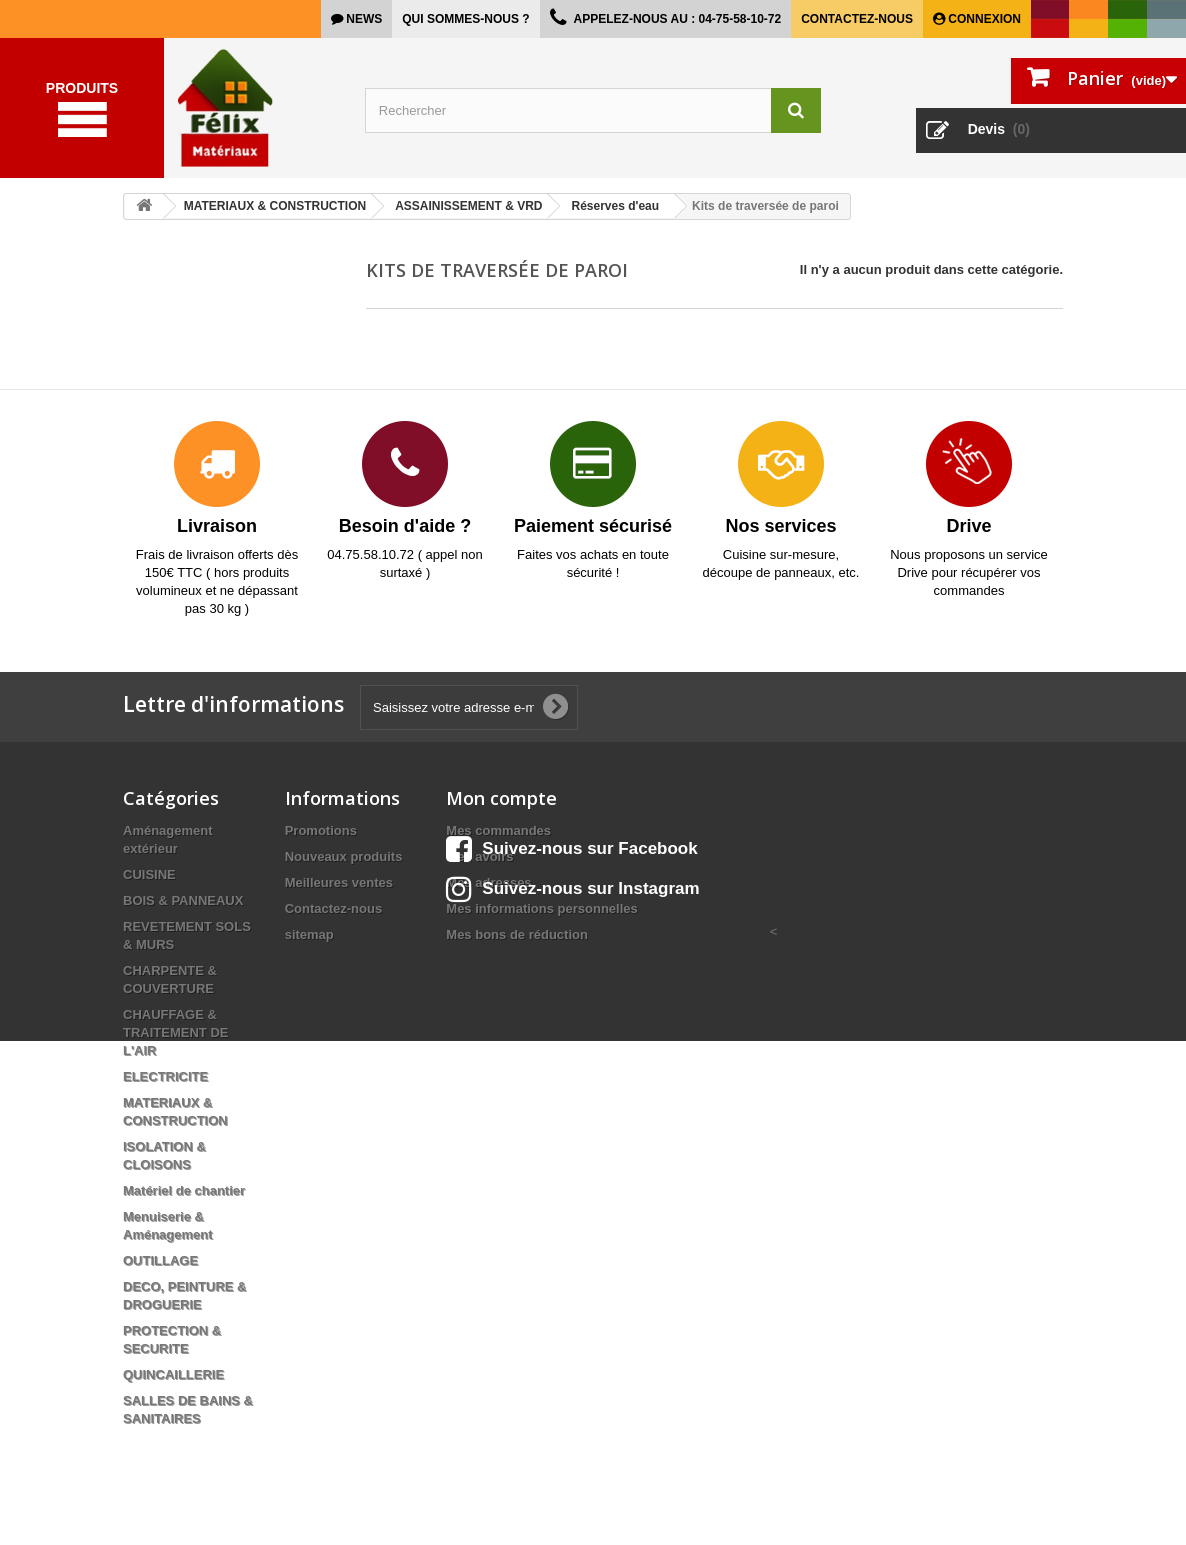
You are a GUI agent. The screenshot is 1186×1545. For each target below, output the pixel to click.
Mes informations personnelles (541, 908)
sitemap (309, 934)
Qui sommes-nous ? (465, 19)
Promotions (321, 830)
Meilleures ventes (339, 882)
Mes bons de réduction (517, 934)
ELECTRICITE (165, 1076)
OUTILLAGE (160, 1260)
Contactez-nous (857, 19)
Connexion (983, 19)
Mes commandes (498, 830)
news (362, 19)
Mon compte (501, 798)
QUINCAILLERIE (173, 1374)
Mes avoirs (479, 856)
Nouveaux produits (344, 856)
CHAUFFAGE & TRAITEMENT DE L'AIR (175, 1032)
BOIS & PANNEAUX (183, 900)
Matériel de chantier (184, 1190)
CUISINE (149, 874)
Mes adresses (488, 882)
